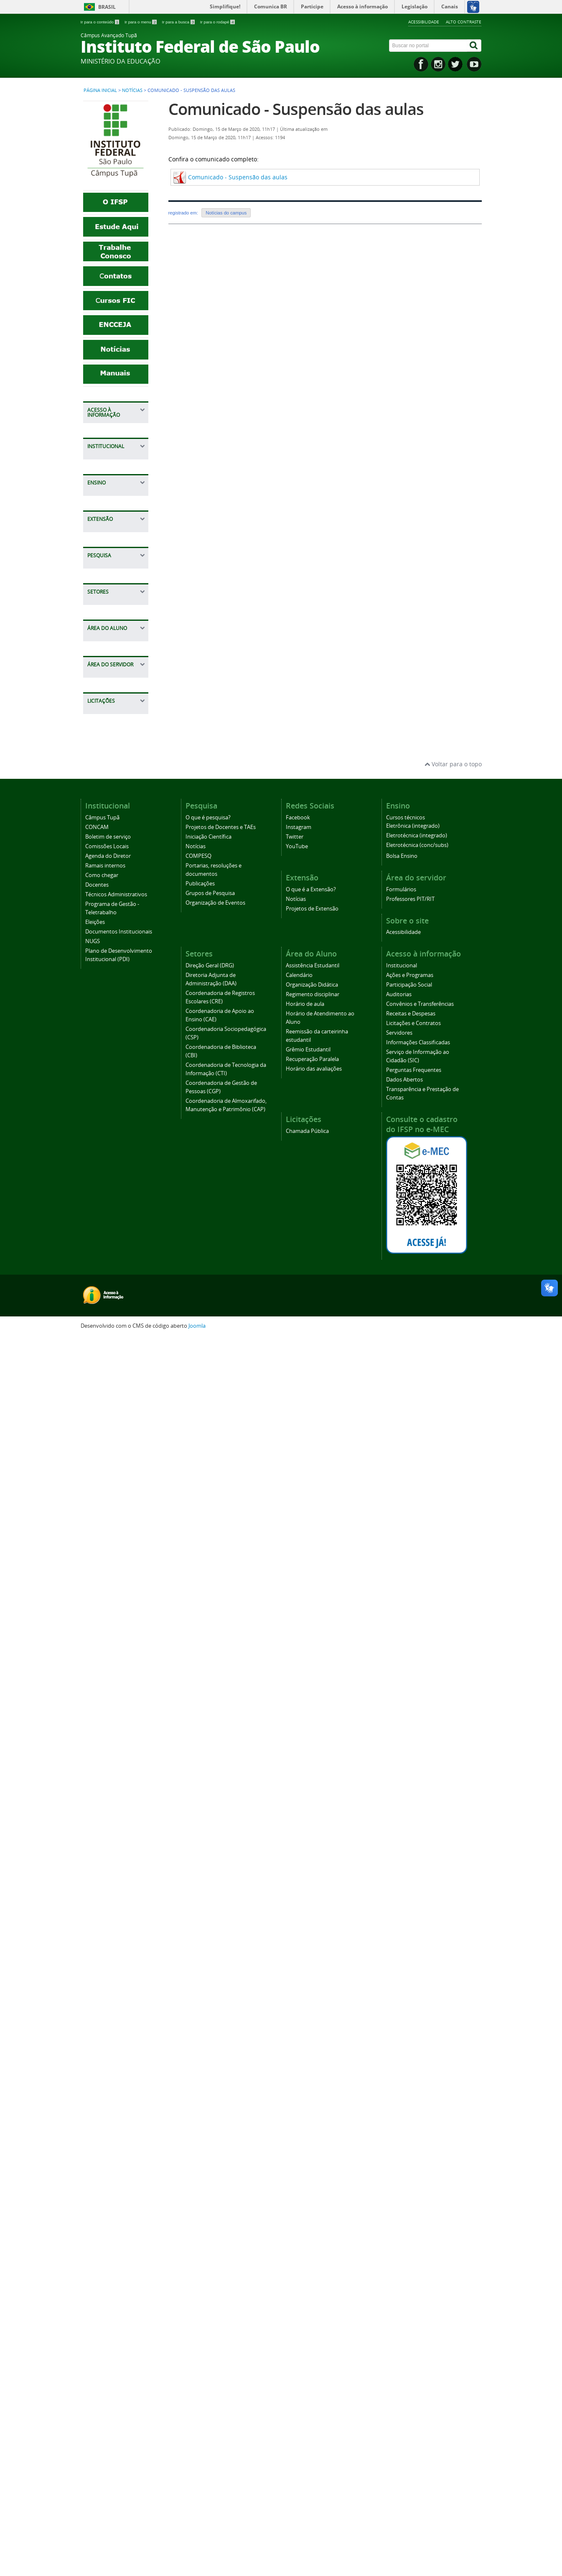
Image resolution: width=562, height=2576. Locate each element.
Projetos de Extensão (107, 1088)
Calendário (107, 1654)
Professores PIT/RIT (108, 1891)
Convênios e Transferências (112, 494)
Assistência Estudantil (107, 1637)
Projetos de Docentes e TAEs (114, 1159)
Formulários (108, 1874)
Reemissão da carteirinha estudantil (111, 1760)
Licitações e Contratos (108, 536)
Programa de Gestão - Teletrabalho (109, 851)
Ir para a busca (179, 22)
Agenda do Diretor (117, 770)
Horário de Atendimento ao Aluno (114, 1731)
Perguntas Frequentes (107, 622)
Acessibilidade (423, 22)
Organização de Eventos (215, 2141)
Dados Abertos (112, 639)
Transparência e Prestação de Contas (114, 660)
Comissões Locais (116, 757)
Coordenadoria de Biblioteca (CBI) (117, 1481)
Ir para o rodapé (217, 22)
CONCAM (104, 731)
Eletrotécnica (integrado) (416, 2073)
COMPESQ (106, 1202)
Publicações (108, 1245)
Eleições (103, 873)
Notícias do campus (226, 212)
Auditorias (106, 477)
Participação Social (118, 464)
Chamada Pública (116, 1945)
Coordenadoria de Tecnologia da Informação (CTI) (117, 1507)
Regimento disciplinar (107, 1692)
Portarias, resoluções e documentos (109, 1223)
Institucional (109, 430)
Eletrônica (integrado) (413, 2064)
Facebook (298, 2055)
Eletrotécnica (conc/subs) (417, 2083)
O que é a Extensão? (105, 1054)
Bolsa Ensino (109, 1000)
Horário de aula (113, 1710)
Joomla (197, 2564)
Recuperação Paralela (110, 1799)
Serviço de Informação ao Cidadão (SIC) (112, 596)
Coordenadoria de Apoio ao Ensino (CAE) (117, 1426)
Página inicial (100, 90)
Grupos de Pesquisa (106, 1262)
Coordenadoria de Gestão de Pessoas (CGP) (117, 1536)
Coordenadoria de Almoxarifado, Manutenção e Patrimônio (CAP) (117, 1570)
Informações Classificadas (109, 571)
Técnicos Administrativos (113, 826)
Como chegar (110, 796)
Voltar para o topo (453, 2002)
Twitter (294, 2075)
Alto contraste (463, 22)
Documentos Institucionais (110, 890)
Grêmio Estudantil (117, 1782)
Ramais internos (114, 783)
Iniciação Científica (118, 1176)
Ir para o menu (141, 22)
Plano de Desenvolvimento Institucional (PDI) (116, 928)
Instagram (298, 2065)
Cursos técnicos (113, 987)
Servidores (106, 554)
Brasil (107, 6)
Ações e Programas (107, 447)
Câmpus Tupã (111, 718)
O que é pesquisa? (117, 1142)
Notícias (132, 90)
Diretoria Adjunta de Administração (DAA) (116, 1366)
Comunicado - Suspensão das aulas (296, 109)
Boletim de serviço (117, 744)
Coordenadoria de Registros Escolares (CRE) (117, 1396)
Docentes (104, 809)
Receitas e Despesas (106, 515)
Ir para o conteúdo (100, 22)
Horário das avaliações (108, 1820)
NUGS (100, 907)
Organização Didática (109, 1671)
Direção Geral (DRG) (210, 2203)
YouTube (297, 2084)
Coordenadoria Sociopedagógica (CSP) (115, 1456)
